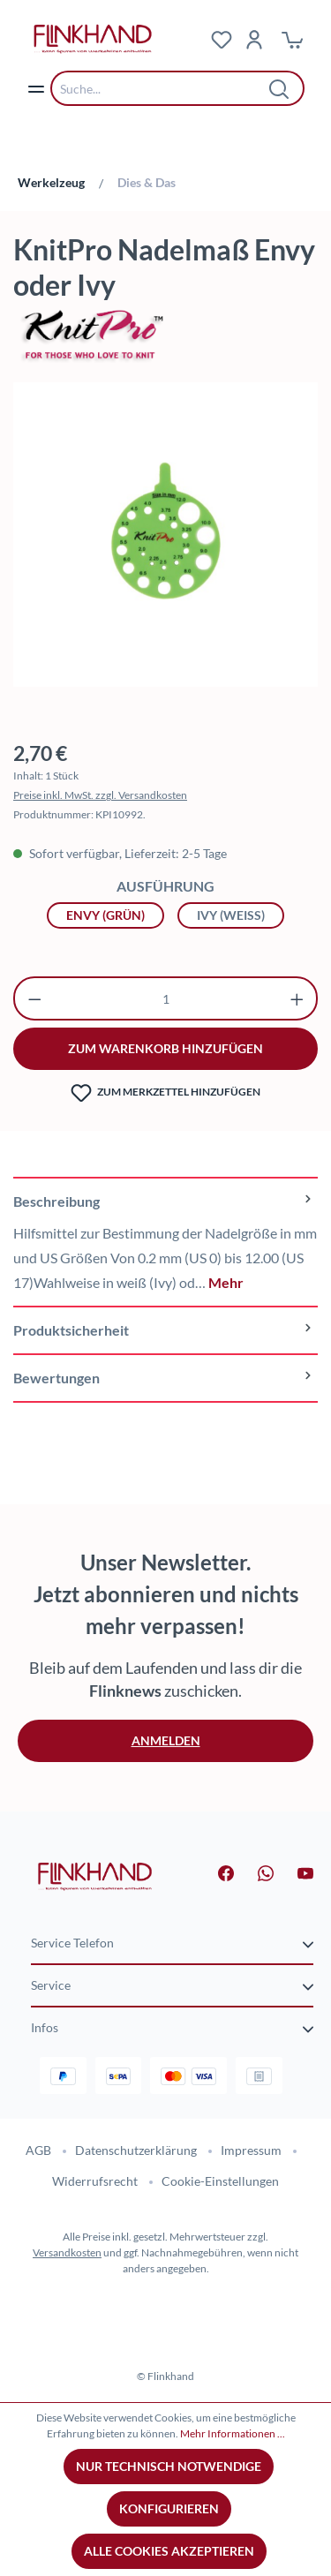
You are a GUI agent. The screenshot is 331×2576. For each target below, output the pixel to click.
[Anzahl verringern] (35, 998)
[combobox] (164, 88)
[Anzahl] (166, 998)
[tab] (165, 1241)
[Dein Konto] (254, 38)
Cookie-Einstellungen (220, 2180)
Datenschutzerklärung (136, 2150)
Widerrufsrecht (95, 2180)
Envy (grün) (105, 915)
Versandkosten (67, 2252)
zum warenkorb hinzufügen (165, 1048)
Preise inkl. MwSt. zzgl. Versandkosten (100, 795)
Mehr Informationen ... (232, 2433)
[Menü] (36, 88)
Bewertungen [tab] (165, 1378)
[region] (165, 543)
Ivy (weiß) (231, 915)
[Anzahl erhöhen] (297, 998)
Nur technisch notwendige (168, 2466)
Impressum (251, 2150)
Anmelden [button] (166, 1740)
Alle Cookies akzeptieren (169, 2550)
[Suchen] (280, 88)
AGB (38, 2150)
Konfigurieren (169, 2508)
